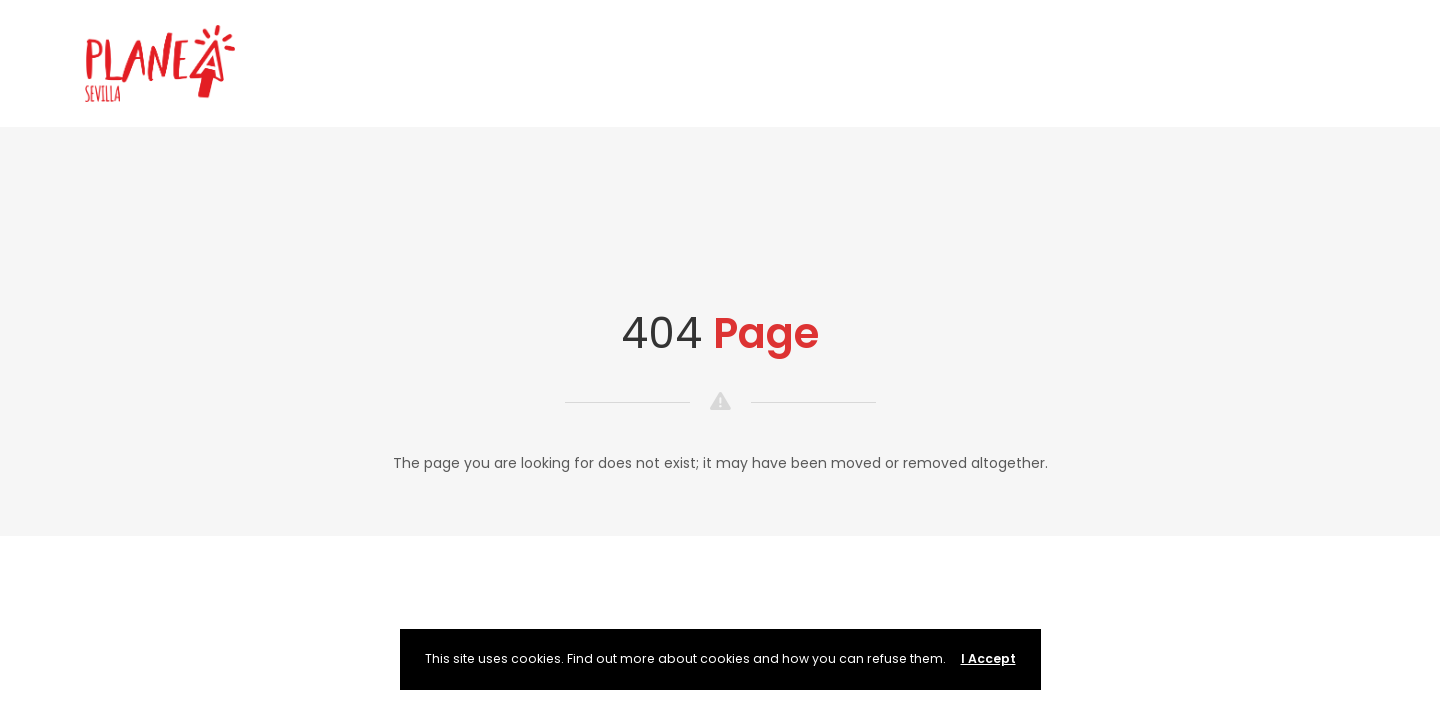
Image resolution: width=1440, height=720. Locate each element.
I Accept (988, 658)
